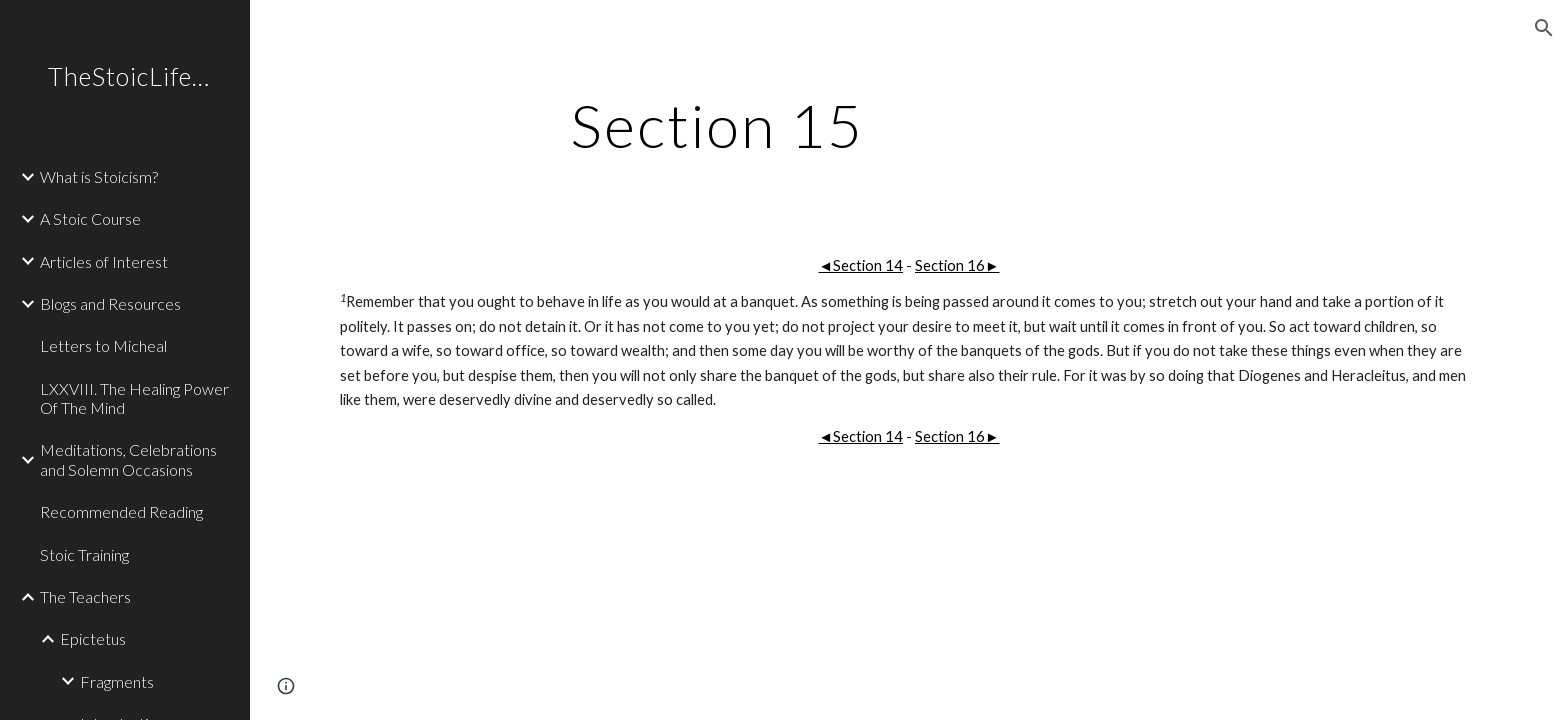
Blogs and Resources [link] (110, 303)
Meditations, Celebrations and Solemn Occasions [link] (128, 459)
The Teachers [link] (85, 596)
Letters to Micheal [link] (103, 345)
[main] (717, 125)
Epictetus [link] (93, 638)
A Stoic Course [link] (90, 218)
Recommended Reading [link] (121, 511)
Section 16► (957, 265)
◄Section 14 (860, 265)
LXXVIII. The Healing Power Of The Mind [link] (134, 398)
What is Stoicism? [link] (99, 176)
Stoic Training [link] (84, 554)
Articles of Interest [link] (104, 261)
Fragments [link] (117, 681)
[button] (1544, 28)
